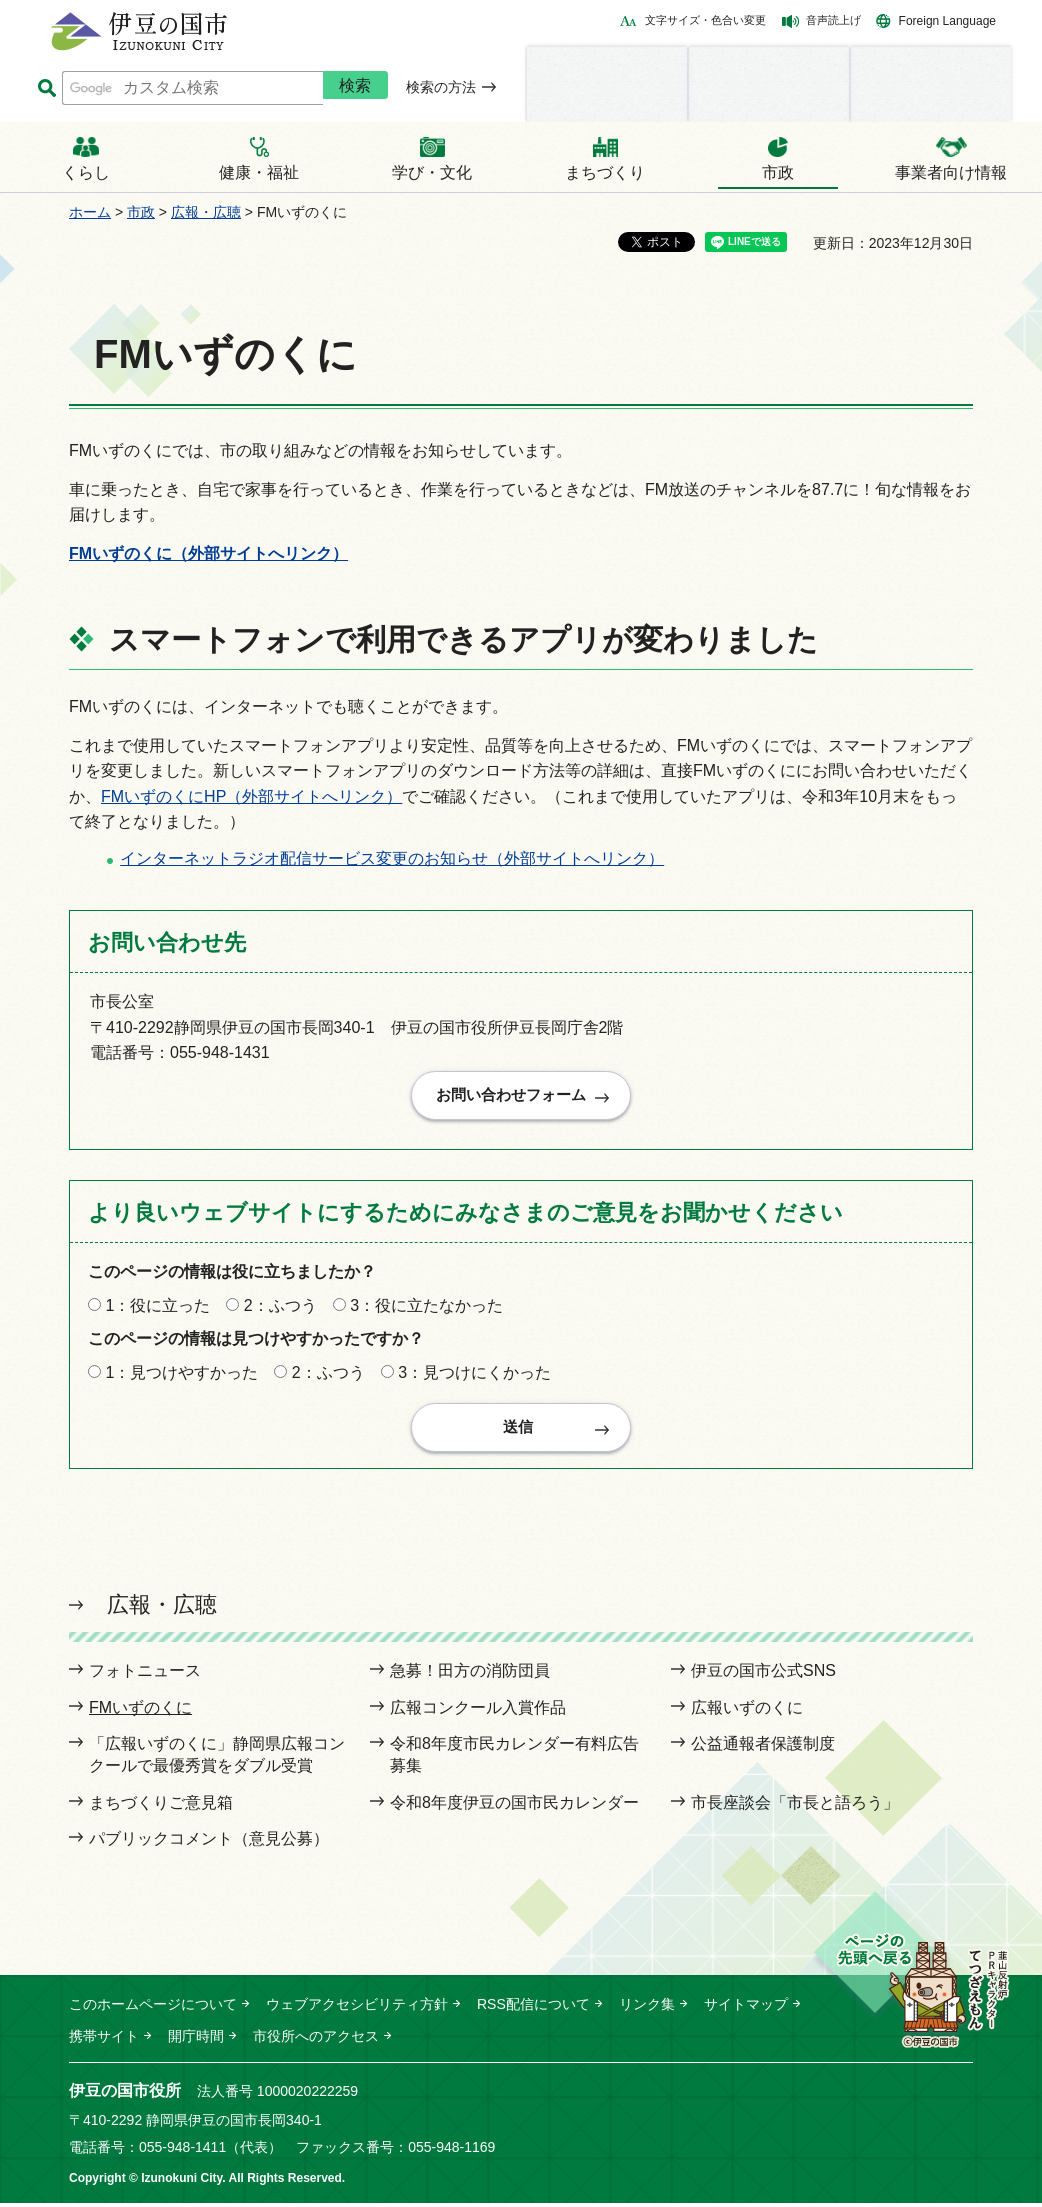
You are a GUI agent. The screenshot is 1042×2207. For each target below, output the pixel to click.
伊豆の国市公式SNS (763, 1674)
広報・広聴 (206, 212)
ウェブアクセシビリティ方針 (357, 2007)
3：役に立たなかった (426, 1306)
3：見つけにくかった (474, 1374)
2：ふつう (280, 1306)
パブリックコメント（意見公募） (209, 1842)
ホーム (90, 212)
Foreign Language (947, 21)
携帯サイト (104, 2040)
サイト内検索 (46, 88)
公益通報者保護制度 (763, 1747)
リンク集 (647, 2007)
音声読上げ (833, 20)
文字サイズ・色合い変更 (705, 20)
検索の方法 (441, 87)
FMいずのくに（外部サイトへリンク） (208, 553)
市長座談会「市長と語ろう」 (795, 1806)
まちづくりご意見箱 (161, 1806)
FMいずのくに (140, 1710)
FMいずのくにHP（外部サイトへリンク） (251, 796)
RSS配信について (533, 2007)
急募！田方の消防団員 (470, 1674)
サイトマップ (746, 2007)
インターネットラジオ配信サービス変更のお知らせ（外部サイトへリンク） (392, 858)
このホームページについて (153, 2007)
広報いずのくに (747, 1710)
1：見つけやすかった (181, 1374)
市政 (141, 212)
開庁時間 (196, 2040)
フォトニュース (145, 1674)
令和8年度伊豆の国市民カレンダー (514, 1806)
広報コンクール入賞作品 (478, 1710)
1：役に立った (157, 1306)
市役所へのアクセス (316, 2040)
